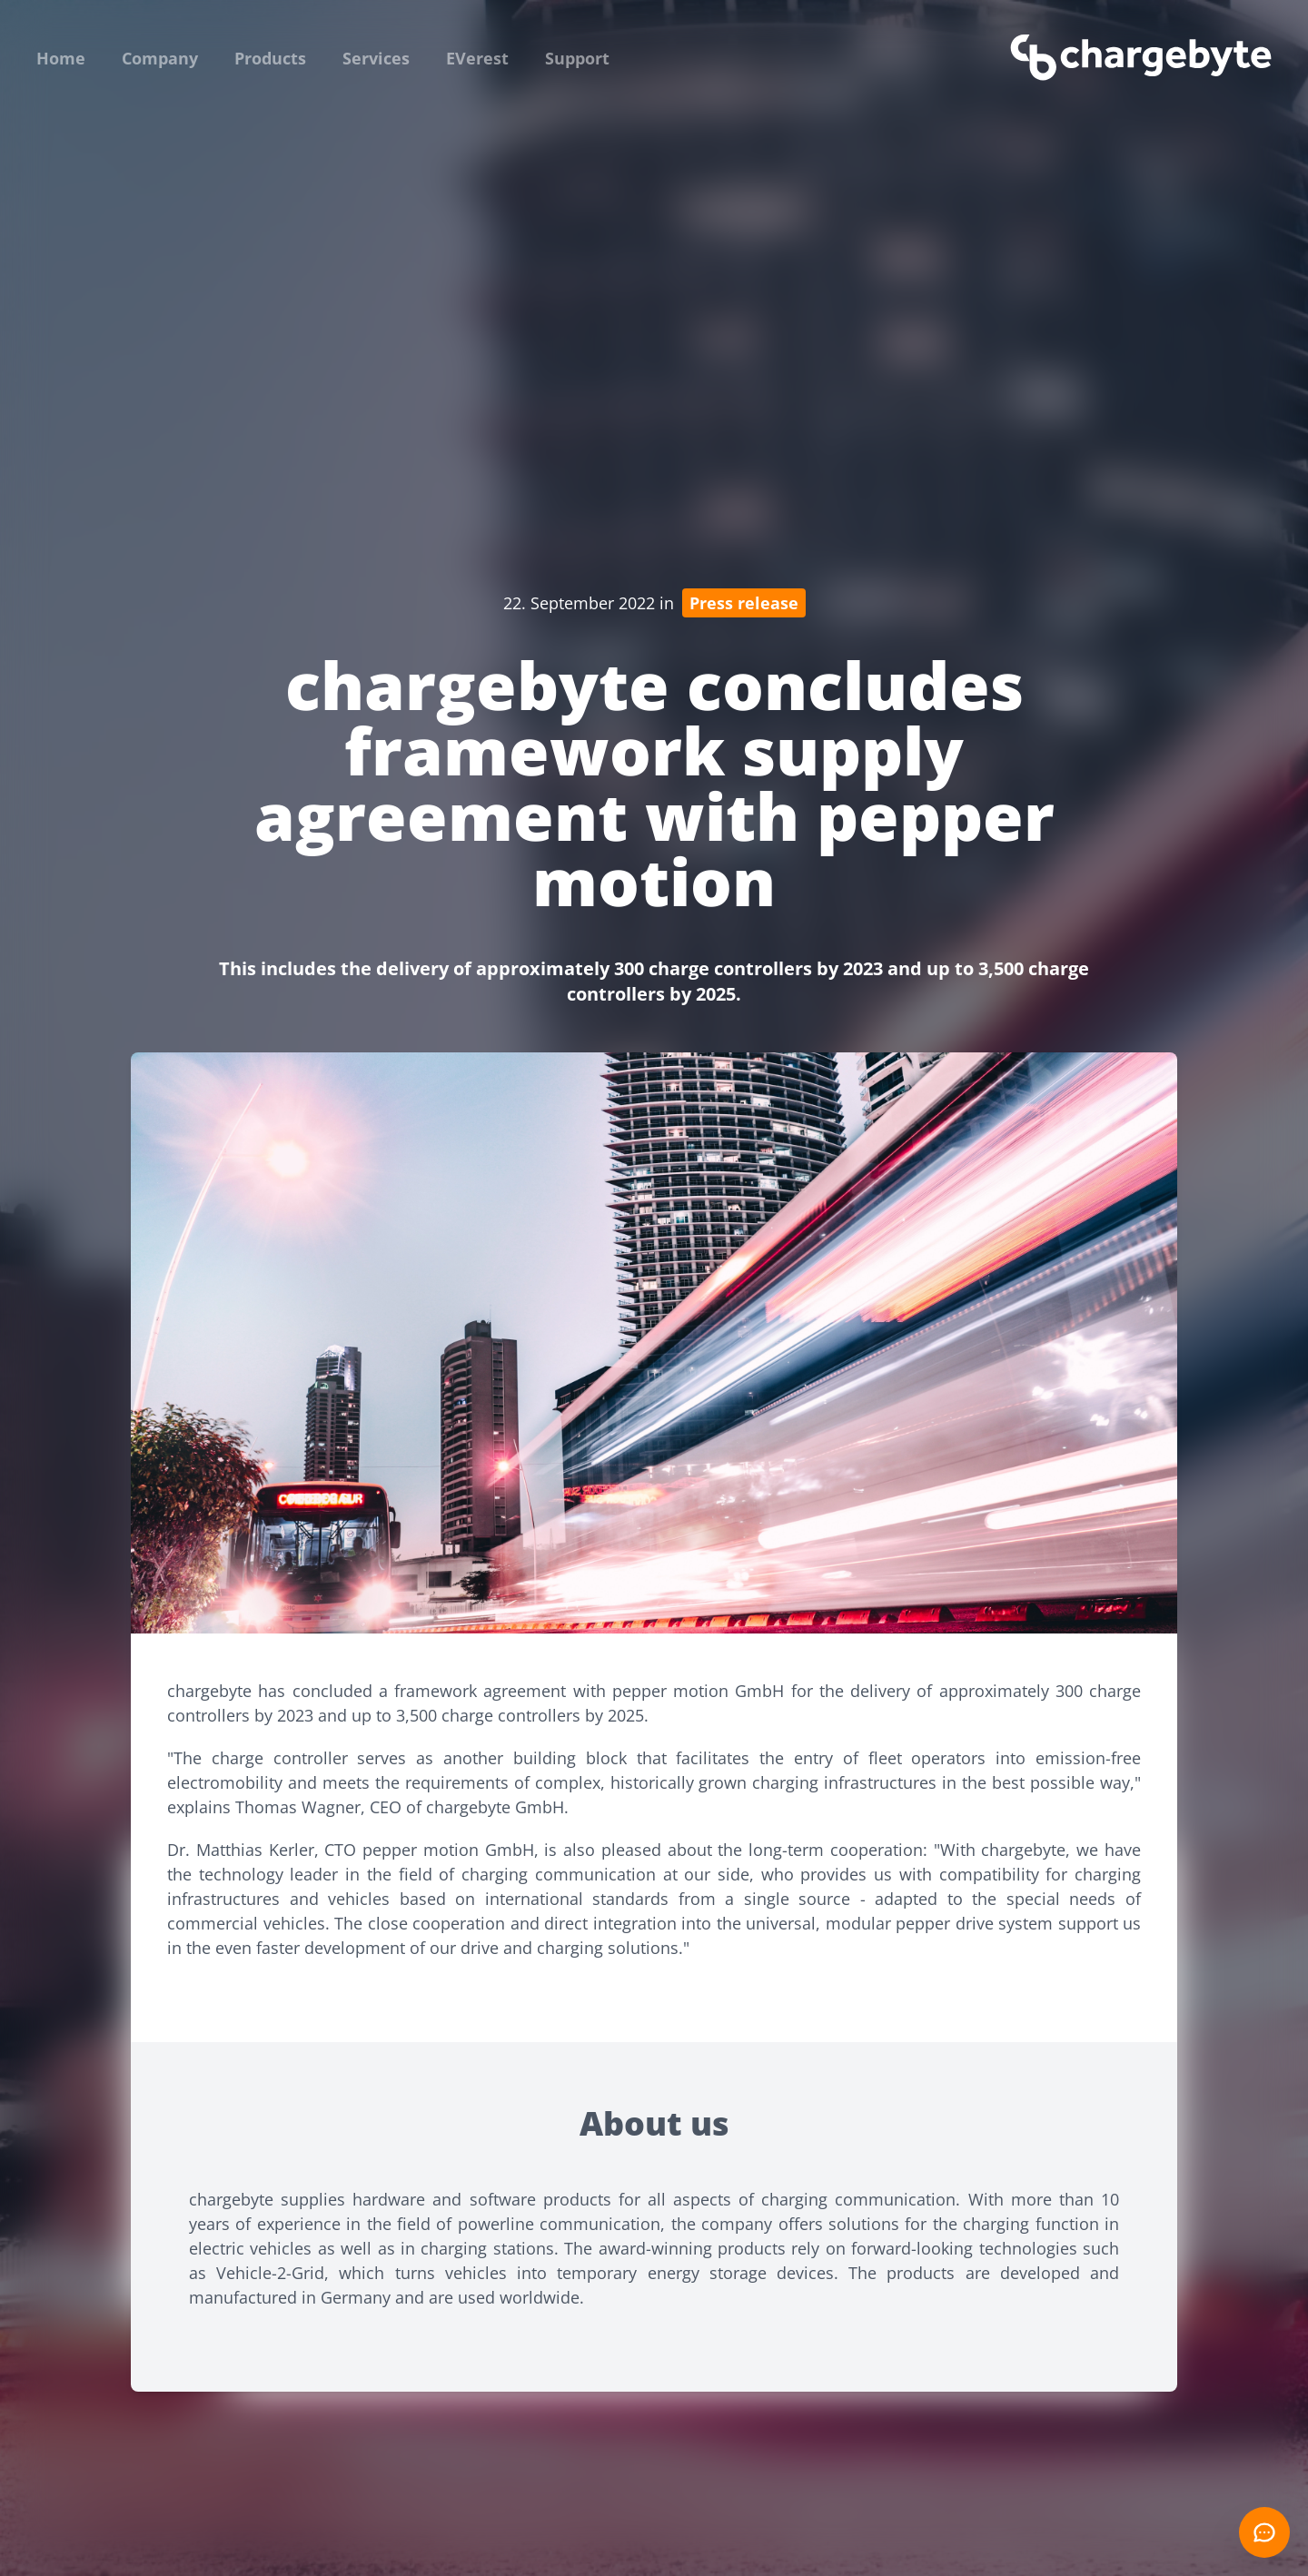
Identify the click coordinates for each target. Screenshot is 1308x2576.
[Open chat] (1264, 2532)
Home (60, 58)
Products (270, 58)
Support (577, 58)
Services (376, 58)
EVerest (477, 58)
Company (160, 58)
